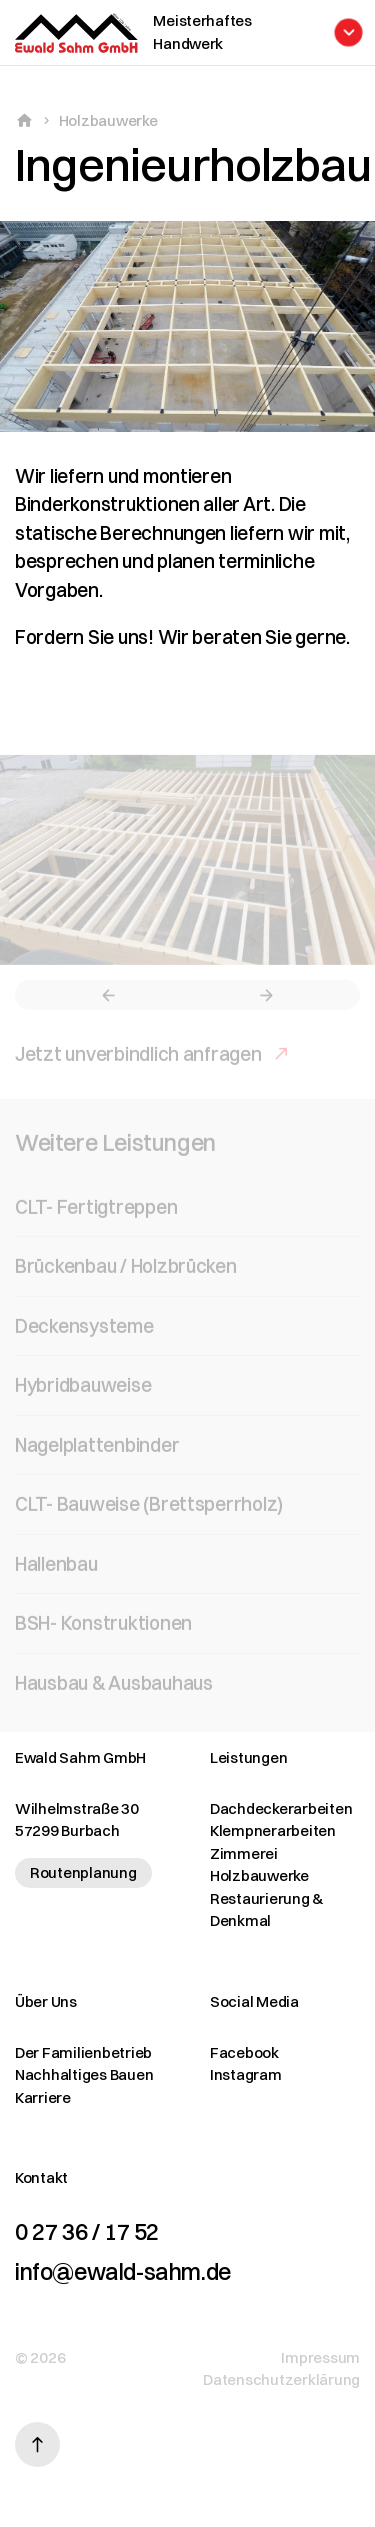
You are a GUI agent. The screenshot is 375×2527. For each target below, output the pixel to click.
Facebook (244, 2052)
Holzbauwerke (108, 120)
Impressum (320, 2357)
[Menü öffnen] (249, 32)
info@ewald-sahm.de (123, 2272)
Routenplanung (83, 1872)
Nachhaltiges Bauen (84, 2074)
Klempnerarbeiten (273, 1830)
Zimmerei (244, 1853)
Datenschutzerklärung (281, 2379)
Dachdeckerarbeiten (281, 1808)
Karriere (43, 2097)
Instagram (246, 2074)
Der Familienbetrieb (83, 2052)
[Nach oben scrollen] (37, 2444)
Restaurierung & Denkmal (267, 1910)
